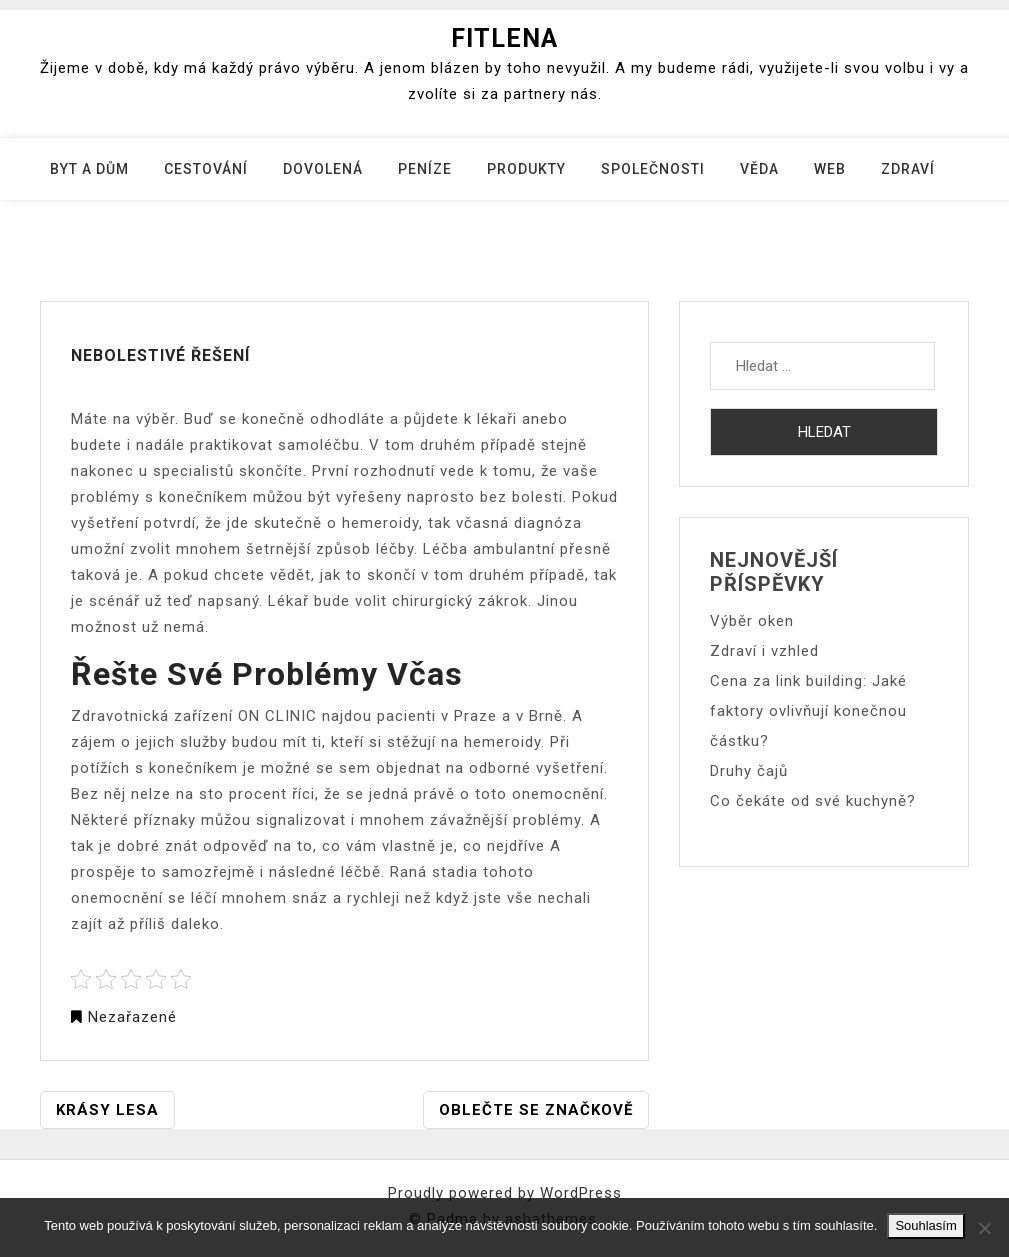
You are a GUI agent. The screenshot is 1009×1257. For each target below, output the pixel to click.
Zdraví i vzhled (764, 651)
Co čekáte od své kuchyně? (813, 801)
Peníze (425, 169)
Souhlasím (925, 1225)
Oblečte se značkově (536, 1110)
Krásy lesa (107, 1110)
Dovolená (323, 169)
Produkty (526, 169)
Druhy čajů (749, 771)
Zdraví (908, 169)
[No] (984, 1228)
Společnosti (653, 169)
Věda (759, 169)
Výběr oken (752, 621)
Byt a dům (89, 169)
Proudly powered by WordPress (505, 1193)
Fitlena (504, 38)
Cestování (206, 169)
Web (830, 169)
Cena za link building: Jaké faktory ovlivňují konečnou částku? (808, 711)
